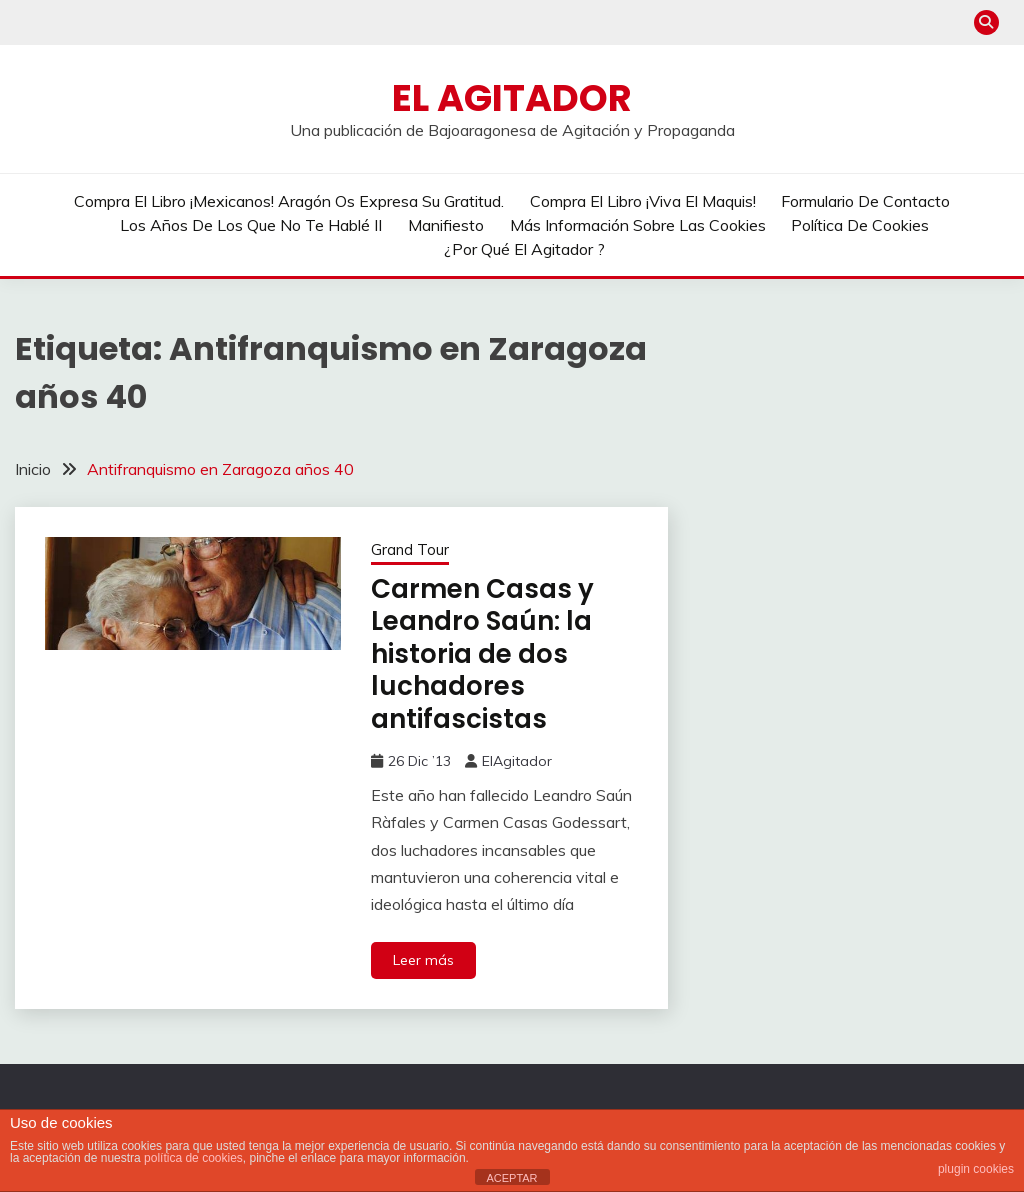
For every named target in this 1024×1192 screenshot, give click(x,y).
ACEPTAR (511, 1178)
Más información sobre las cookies (638, 225)
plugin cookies (976, 1169)
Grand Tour (410, 549)
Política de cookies (860, 225)
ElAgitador (517, 761)
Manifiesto (446, 225)
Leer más (423, 960)
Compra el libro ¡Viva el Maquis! (643, 201)
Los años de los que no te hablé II (251, 225)
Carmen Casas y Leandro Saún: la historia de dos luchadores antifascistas (482, 654)
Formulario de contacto (865, 201)
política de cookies (193, 1158)
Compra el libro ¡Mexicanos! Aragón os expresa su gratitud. (289, 201)
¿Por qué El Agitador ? (524, 249)
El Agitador (512, 98)
